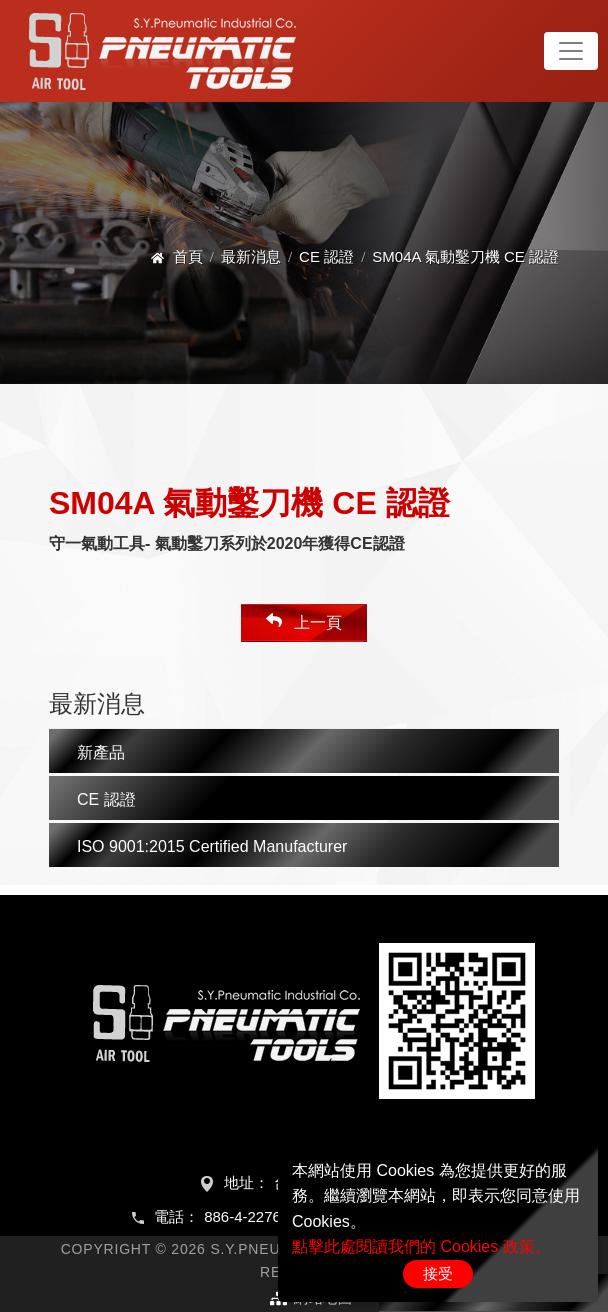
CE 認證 (326, 256)
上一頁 (304, 621)
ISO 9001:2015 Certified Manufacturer (212, 846)
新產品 (101, 752)
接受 (438, 1273)
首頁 (188, 256)
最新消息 (251, 256)
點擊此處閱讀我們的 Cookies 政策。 (421, 1246)
